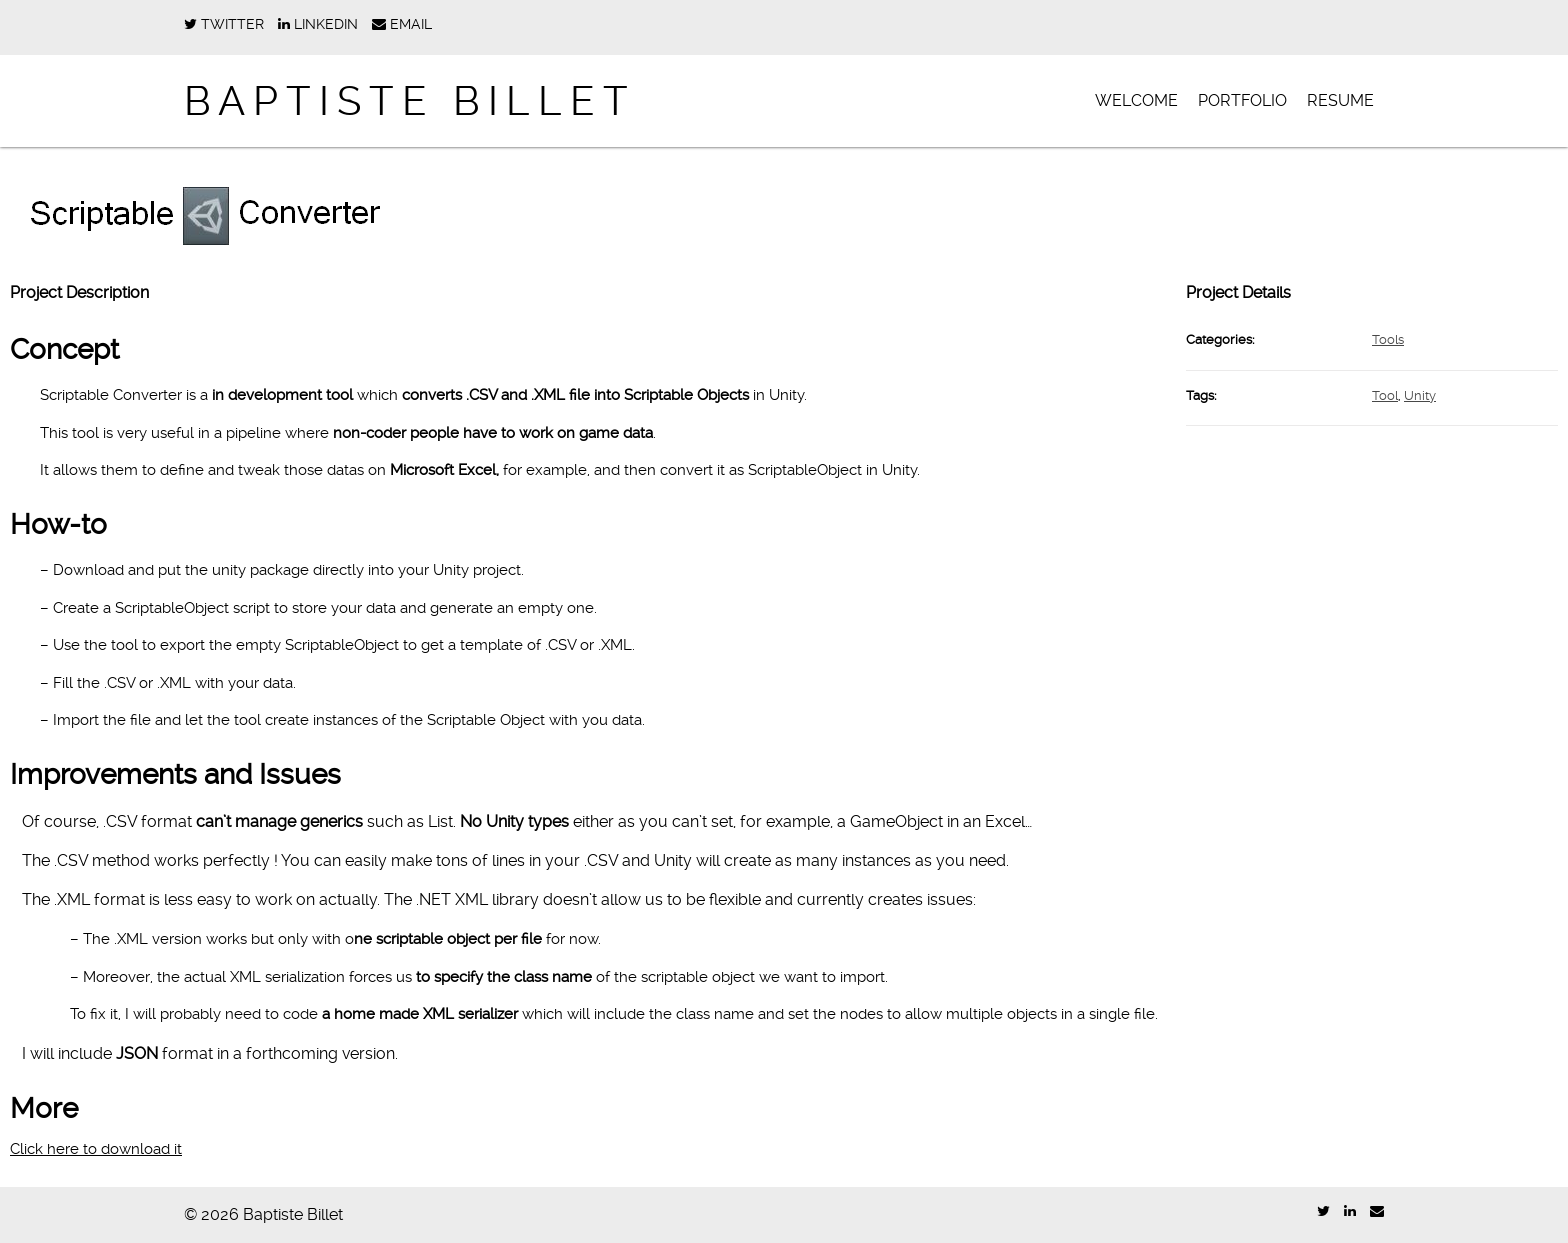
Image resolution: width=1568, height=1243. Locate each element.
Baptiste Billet (410, 101)
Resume (1340, 100)
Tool (1385, 395)
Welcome (1136, 100)
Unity (1420, 395)
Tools (1388, 339)
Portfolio (1242, 100)
